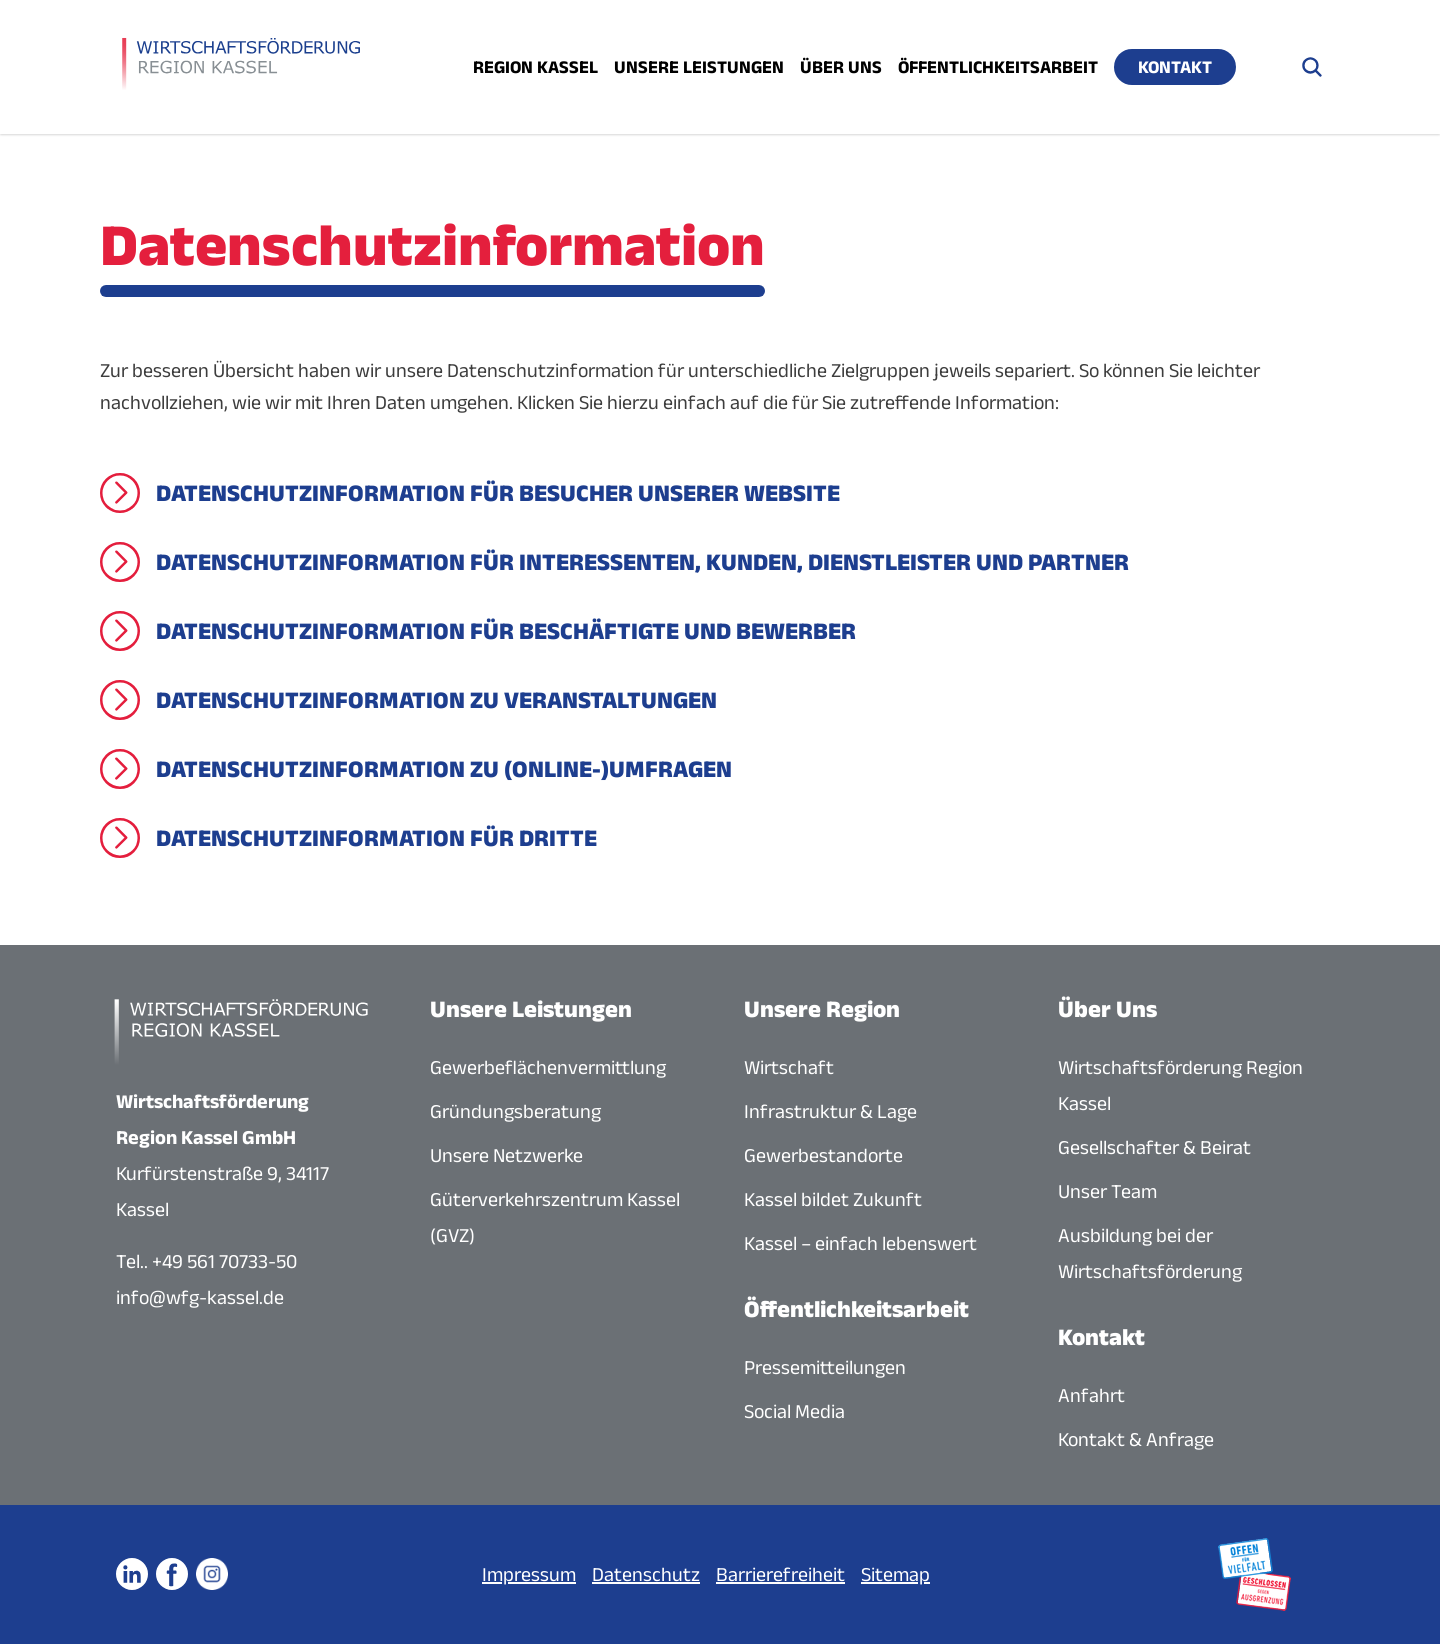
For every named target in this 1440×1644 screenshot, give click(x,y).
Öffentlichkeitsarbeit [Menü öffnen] (998, 67)
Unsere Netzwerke (506, 1155)
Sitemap (895, 1574)
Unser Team (1107, 1191)
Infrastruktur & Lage (830, 1111)
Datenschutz (646, 1574)
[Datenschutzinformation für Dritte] (348, 838)
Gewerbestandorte (823, 1155)
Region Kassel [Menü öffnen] (535, 67)
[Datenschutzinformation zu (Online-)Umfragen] (416, 769)
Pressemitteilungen (825, 1367)
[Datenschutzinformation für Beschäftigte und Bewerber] (478, 631)
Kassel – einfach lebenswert (860, 1243)
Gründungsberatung (515, 1111)
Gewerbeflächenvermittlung (548, 1067)
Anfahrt (1091, 1395)
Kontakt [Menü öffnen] (1175, 67)
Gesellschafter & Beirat (1154, 1147)
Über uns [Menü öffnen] (841, 67)
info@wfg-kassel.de (200, 1297)
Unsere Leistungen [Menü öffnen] (699, 67)
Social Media (794, 1411)
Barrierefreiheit (780, 1574)
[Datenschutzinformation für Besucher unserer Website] (470, 493)
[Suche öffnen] (1312, 67)
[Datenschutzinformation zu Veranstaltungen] (408, 700)
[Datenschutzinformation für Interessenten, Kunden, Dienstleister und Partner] (614, 562)
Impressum (529, 1574)
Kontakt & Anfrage (1136, 1439)
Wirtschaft (789, 1067)
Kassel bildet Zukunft (833, 1199)
